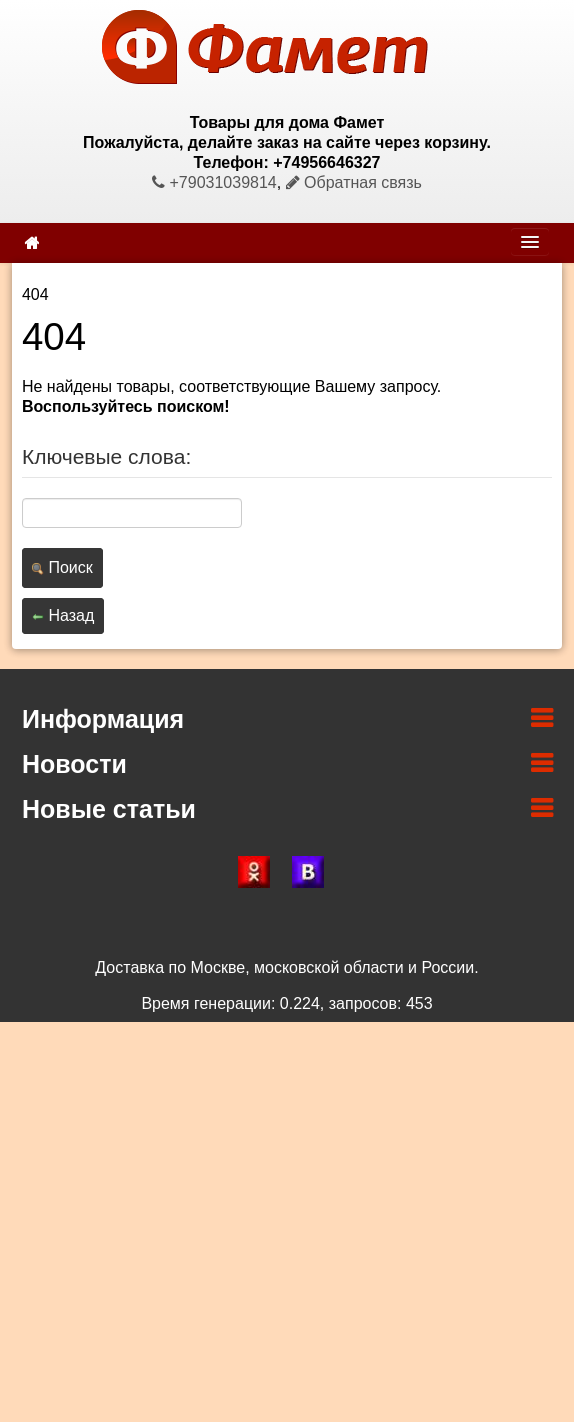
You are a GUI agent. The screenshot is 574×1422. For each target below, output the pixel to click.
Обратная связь (354, 182)
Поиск (62, 567)
